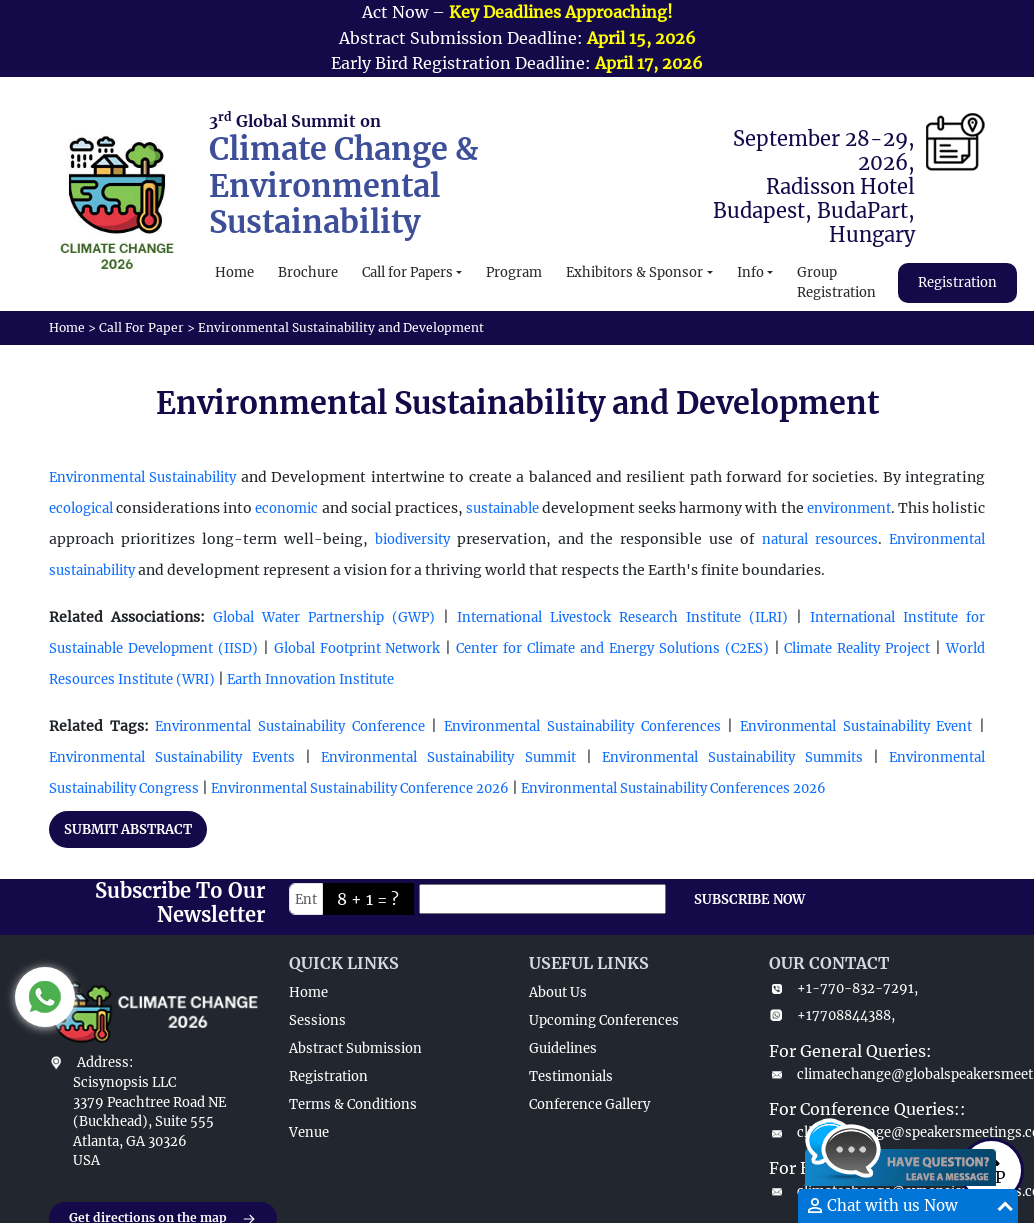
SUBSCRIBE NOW (749, 899)
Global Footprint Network (360, 648)
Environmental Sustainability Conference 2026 (360, 788)
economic (286, 508)
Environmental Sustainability (142, 477)
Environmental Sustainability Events (172, 757)
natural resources (820, 539)
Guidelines (563, 1048)
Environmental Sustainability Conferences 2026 (673, 788)
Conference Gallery (589, 1104)
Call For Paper (141, 327)
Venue (309, 1132)
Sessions (317, 1020)
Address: (105, 1062)
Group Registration (836, 282)
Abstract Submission (355, 1048)
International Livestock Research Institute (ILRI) (622, 617)
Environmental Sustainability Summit (448, 757)
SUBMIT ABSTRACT (128, 829)
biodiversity (412, 539)
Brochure (308, 272)
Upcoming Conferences (604, 1020)
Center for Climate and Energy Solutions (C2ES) (612, 648)
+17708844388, (832, 1015)
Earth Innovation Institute (309, 679)
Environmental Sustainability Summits (732, 757)
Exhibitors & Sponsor (634, 272)
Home (234, 272)
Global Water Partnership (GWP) (324, 617)
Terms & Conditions (353, 1104)
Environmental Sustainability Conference (289, 726)
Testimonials (571, 1076)
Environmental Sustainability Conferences (582, 726)
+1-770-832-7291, (843, 988)
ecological (81, 508)
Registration (957, 282)
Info (750, 272)
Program (514, 272)
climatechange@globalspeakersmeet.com (877, 1074)
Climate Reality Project (857, 648)
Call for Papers (407, 272)
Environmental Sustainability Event (856, 726)
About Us (558, 992)
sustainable (502, 508)
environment (849, 508)
